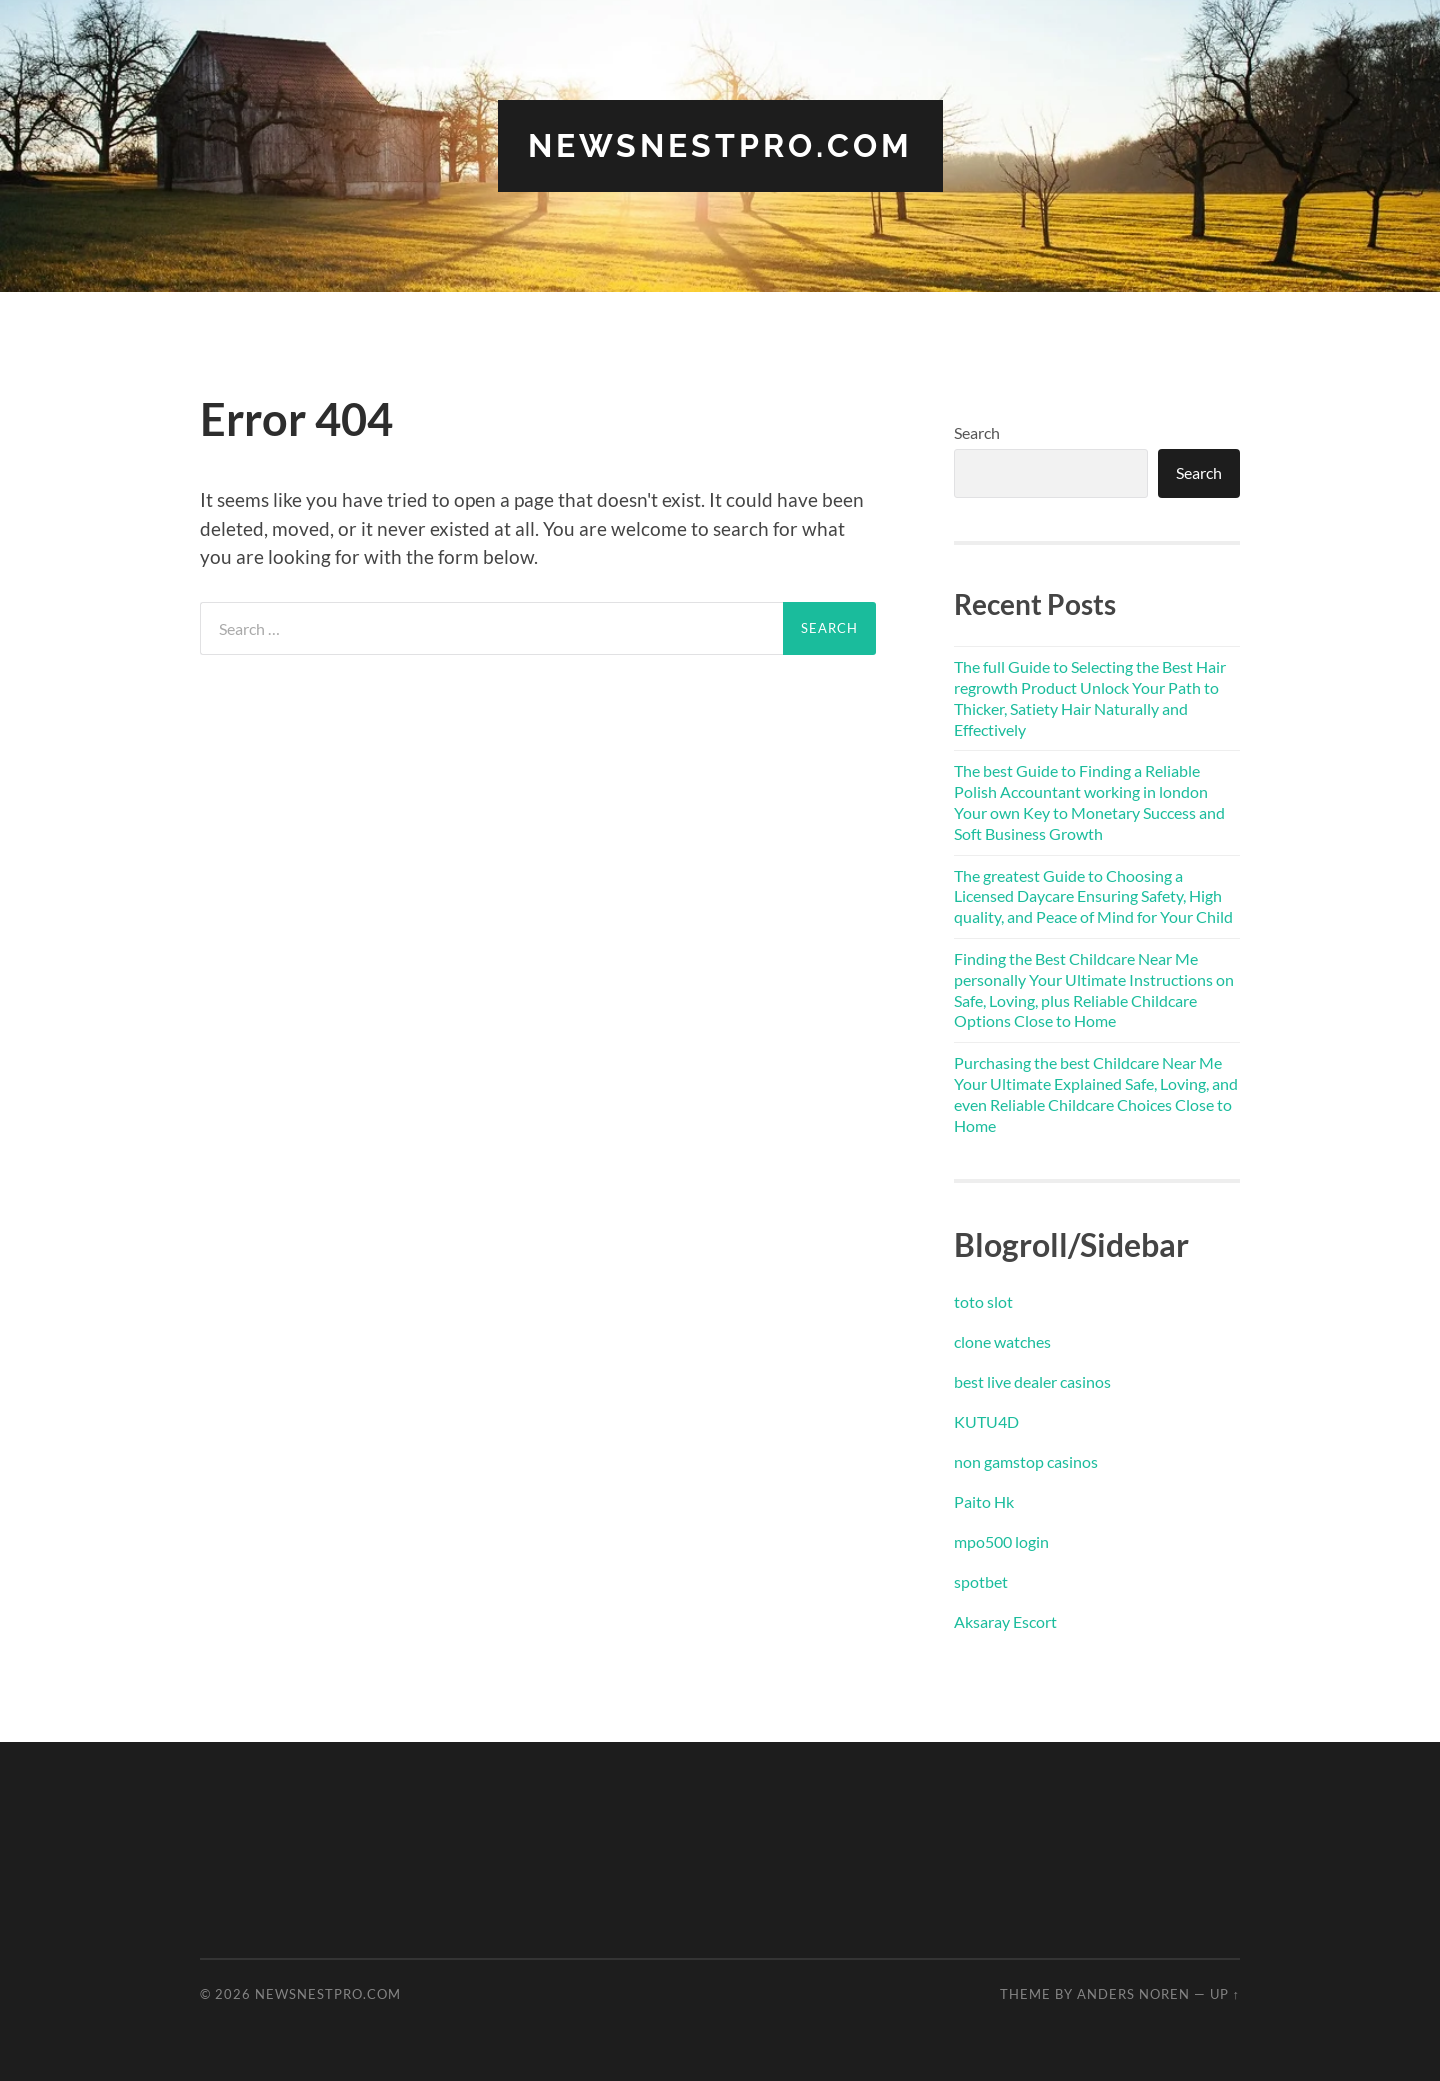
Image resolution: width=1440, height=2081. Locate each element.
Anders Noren (1133, 1994)
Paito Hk (984, 1501)
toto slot (983, 1301)
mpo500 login (1001, 1541)
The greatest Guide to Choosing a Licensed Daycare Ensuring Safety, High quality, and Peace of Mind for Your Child (1093, 896)
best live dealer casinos (1032, 1381)
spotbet (981, 1581)
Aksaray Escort (1005, 1621)
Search (977, 432)
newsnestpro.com (720, 145)
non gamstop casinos (1026, 1461)
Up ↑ (1225, 1994)
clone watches (1002, 1341)
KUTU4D (986, 1421)
